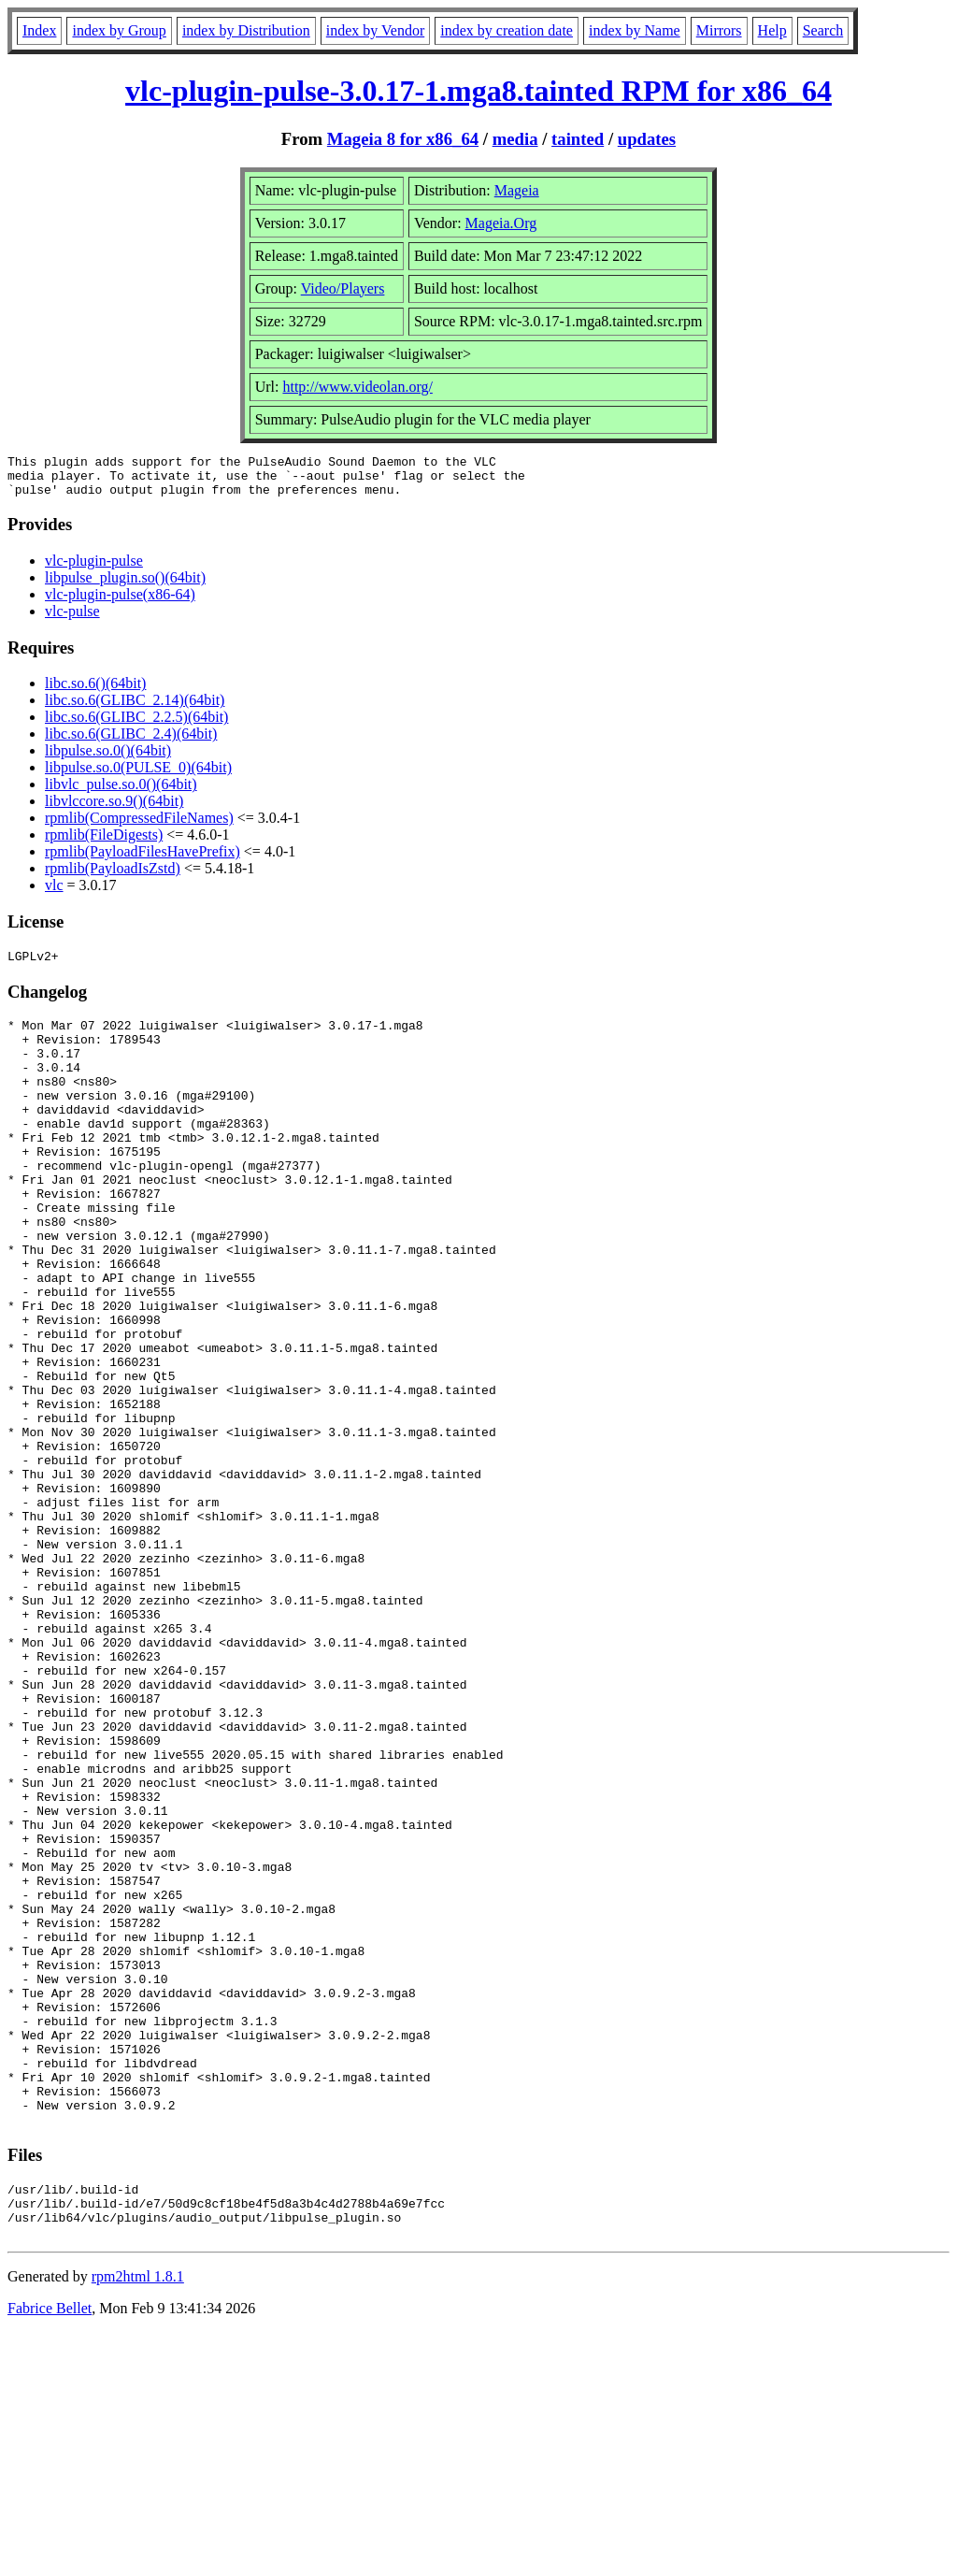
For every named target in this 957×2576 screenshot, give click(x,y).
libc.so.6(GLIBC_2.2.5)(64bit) (136, 725)
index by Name (634, 30)
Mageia (516, 190)
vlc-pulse (72, 619)
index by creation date (506, 30)
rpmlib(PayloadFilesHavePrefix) (142, 860)
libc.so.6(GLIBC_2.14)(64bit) (134, 708)
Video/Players (343, 288)
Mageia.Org (501, 223)
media (515, 139)
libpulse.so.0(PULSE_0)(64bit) (138, 776)
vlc (54, 893)
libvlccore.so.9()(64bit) (114, 809)
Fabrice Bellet (49, 2552)
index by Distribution (246, 30)
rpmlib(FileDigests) (104, 843)
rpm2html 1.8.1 (138, 2520)
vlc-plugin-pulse (94, 569)
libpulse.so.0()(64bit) (108, 759)
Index (39, 30)
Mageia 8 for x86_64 (402, 139)
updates (647, 139)
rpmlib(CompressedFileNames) (139, 826)
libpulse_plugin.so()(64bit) (125, 586)
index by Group (118, 30)
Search (823, 30)
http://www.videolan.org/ (357, 387)
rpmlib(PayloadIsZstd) (112, 877)
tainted (577, 139)
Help (772, 30)
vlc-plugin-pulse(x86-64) (120, 603)
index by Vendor (375, 30)
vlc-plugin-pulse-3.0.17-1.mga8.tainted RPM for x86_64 (478, 91)
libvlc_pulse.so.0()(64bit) (121, 792)
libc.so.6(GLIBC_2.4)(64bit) (131, 742)
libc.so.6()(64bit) (95, 691)
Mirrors (719, 30)
